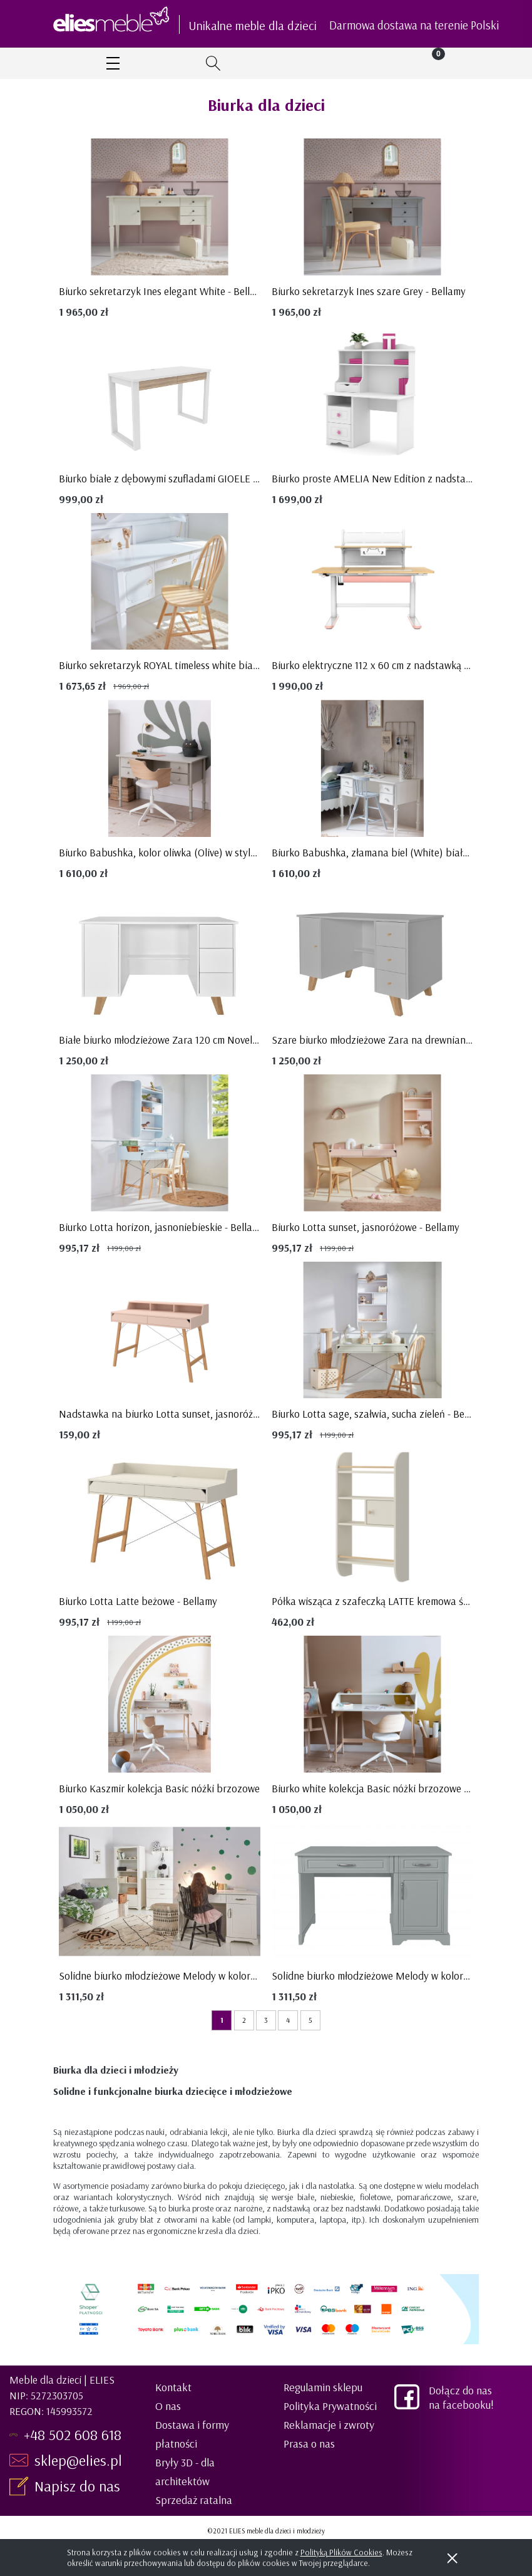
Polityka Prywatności (330, 2406)
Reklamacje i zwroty (329, 2425)
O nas (168, 2406)
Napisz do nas (79, 2485)
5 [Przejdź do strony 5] (310, 2020)
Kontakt (173, 2387)
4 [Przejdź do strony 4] (288, 2020)
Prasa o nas (309, 2443)
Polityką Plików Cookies (341, 2552)
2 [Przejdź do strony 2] (244, 2020)
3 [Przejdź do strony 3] (266, 2020)
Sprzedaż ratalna (193, 2500)
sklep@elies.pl (78, 2460)
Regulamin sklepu (323, 2387)
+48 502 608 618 (72, 2434)
